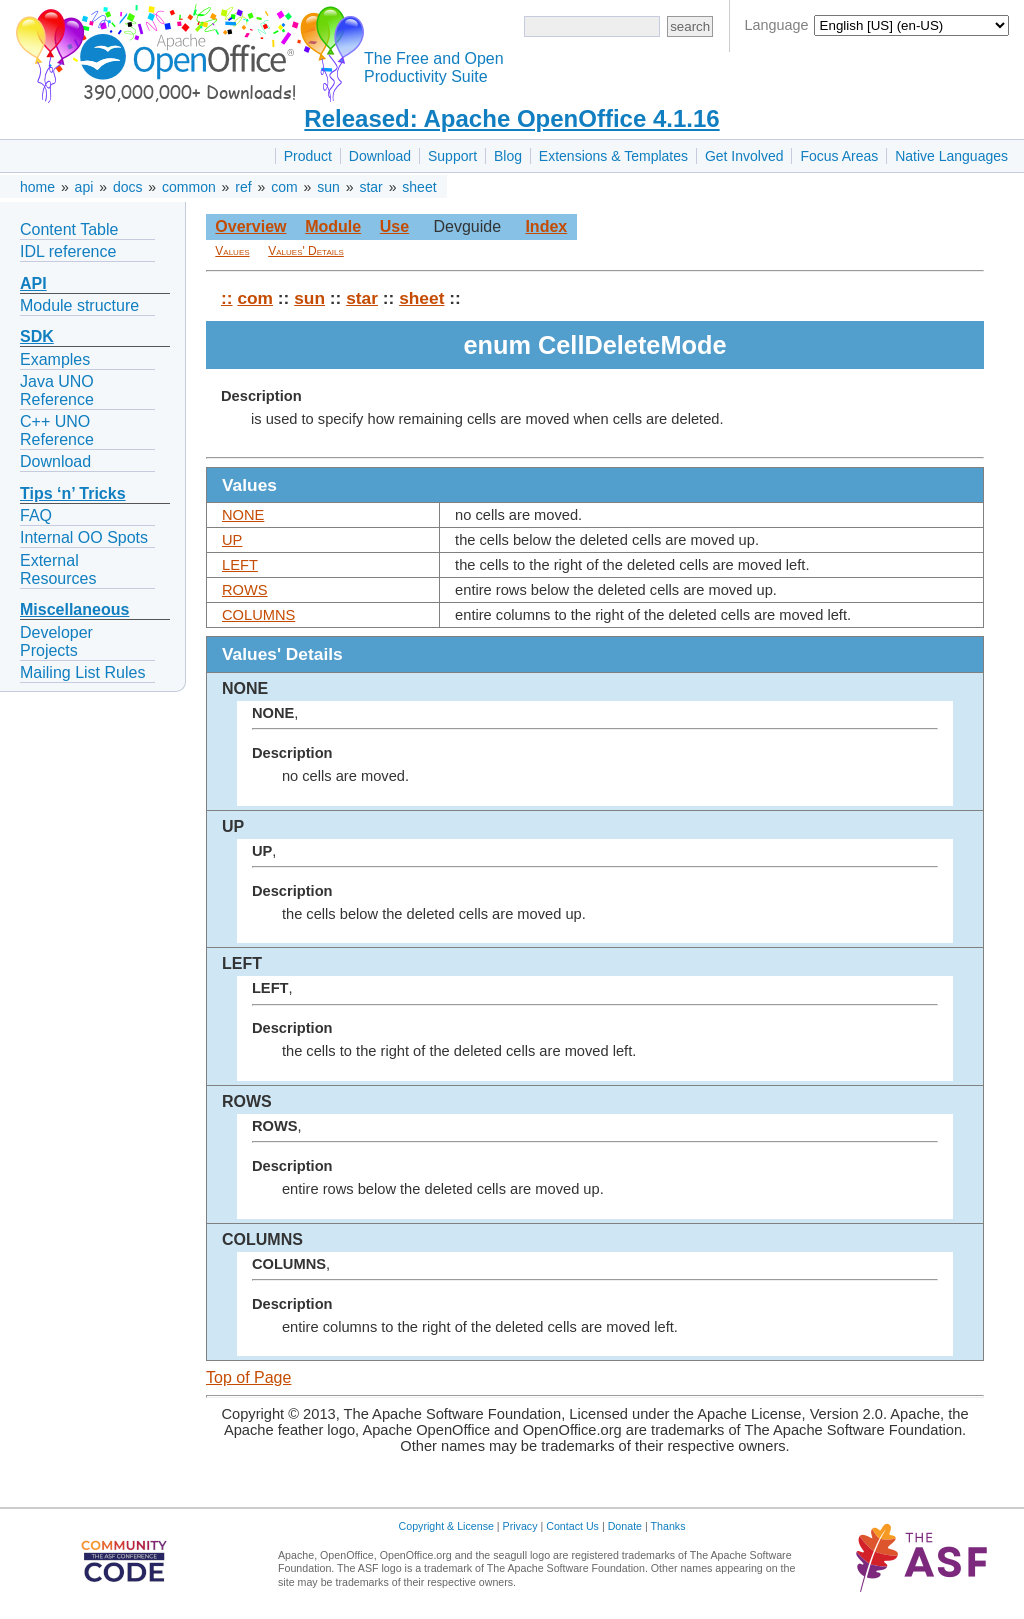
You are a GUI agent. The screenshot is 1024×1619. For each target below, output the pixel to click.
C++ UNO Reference (57, 430)
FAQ (36, 515)
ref (243, 187)
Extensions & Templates (613, 156)
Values (232, 251)
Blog (508, 156)
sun (328, 187)
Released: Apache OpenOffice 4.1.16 (511, 118)
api (84, 187)
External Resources (58, 569)
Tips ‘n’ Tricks (73, 493)
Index (546, 226)
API (33, 283)
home (37, 187)
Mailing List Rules (82, 672)
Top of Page (248, 1377)
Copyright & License (446, 1526)
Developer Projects (56, 641)
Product (308, 156)
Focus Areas (839, 156)
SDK (37, 336)
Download (380, 156)
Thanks (668, 1526)
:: (227, 298)
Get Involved (744, 156)
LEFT (240, 565)
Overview (250, 226)
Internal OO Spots (84, 537)
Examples (55, 359)
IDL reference (68, 251)
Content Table (69, 229)
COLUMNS (258, 615)
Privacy (520, 1526)
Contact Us (572, 1526)
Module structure (79, 305)
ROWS (245, 590)
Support (452, 156)
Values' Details (306, 251)
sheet (419, 187)
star (370, 187)
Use (394, 226)
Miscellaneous (74, 609)
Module (333, 226)
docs (128, 187)
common (189, 187)
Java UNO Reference (57, 390)
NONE (243, 515)
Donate (625, 1526)
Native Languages (951, 156)
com (284, 187)
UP (232, 540)
